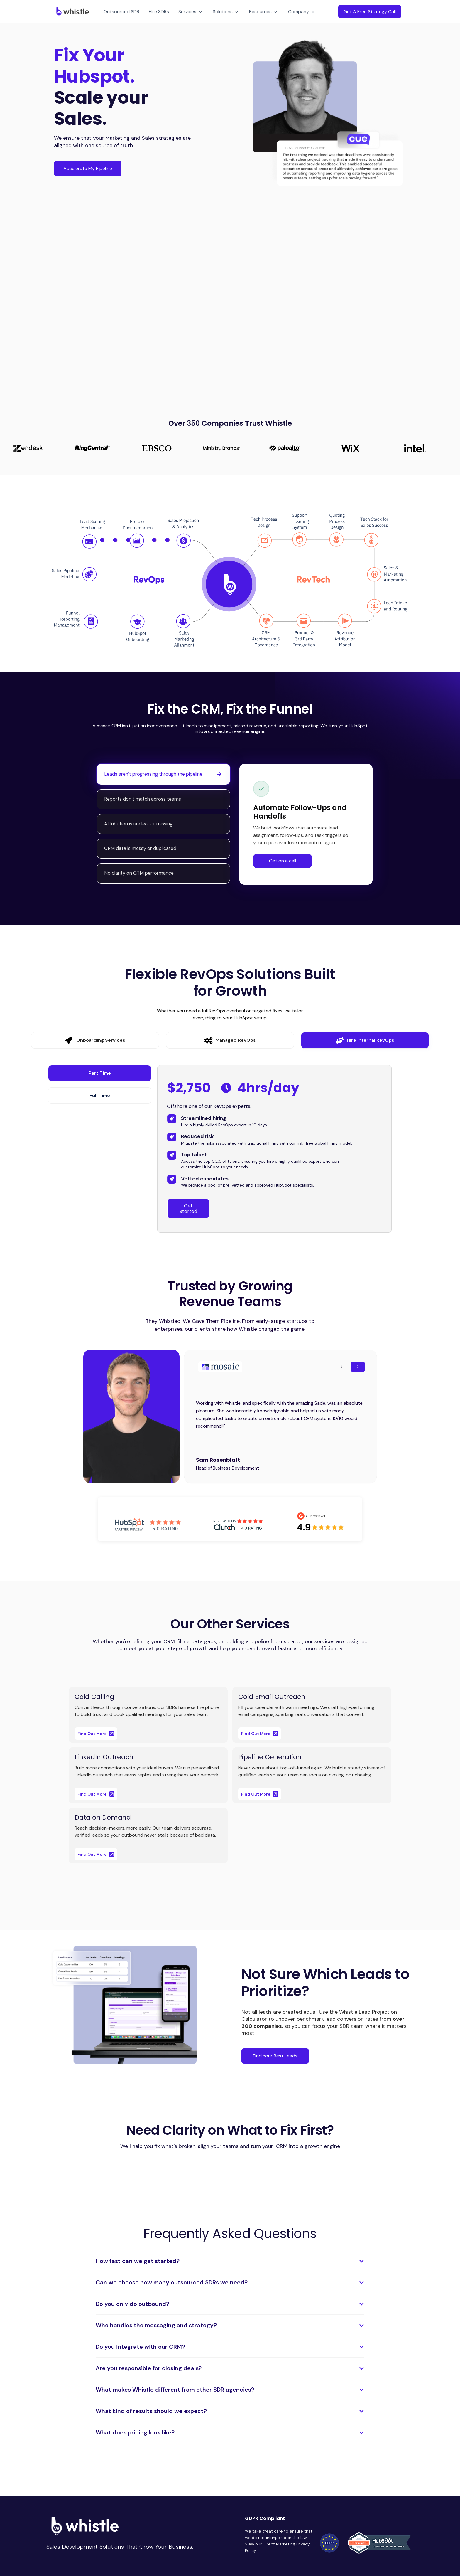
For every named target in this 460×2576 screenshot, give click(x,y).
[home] (71, 11)
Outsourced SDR (121, 12)
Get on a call (282, 861)
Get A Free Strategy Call (370, 12)
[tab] (163, 774)
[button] (191, 12)
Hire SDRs (159, 12)
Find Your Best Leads (275, 2056)
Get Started (188, 1208)
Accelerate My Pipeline (87, 168)
